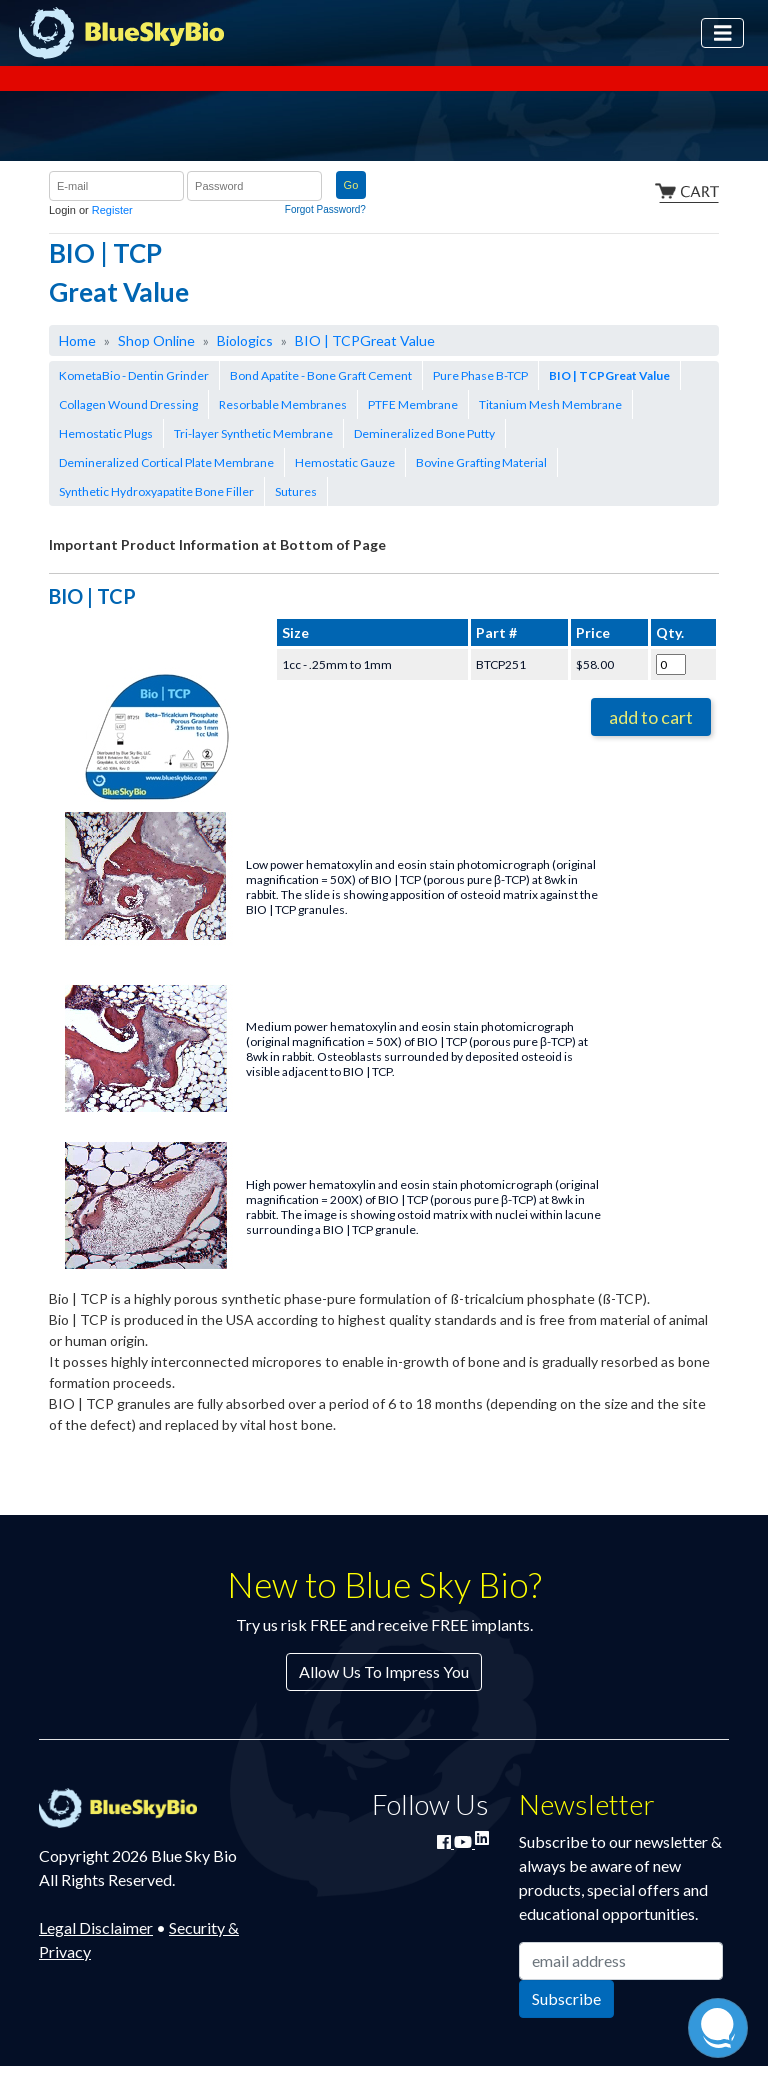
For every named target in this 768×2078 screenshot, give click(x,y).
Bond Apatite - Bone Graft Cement (321, 375)
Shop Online (156, 340)
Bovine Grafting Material (481, 462)
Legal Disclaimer (96, 1927)
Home (77, 340)
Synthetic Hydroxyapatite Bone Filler (156, 491)
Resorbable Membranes (283, 404)
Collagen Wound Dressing (128, 404)
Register (112, 210)
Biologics (245, 340)
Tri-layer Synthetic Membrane (253, 433)
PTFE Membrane (413, 404)
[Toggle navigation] (723, 33)
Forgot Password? (325, 209)
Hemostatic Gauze (345, 462)
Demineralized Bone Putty (424, 433)
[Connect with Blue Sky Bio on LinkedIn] (482, 1837)
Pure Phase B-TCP (480, 375)
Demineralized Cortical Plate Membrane (166, 462)
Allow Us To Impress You (384, 1671)
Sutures (296, 491)
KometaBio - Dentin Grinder (134, 375)
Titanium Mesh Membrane (550, 404)
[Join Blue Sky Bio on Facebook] (445, 1841)
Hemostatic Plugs (106, 433)
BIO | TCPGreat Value (365, 340)
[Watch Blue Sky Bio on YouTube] (464, 1841)
